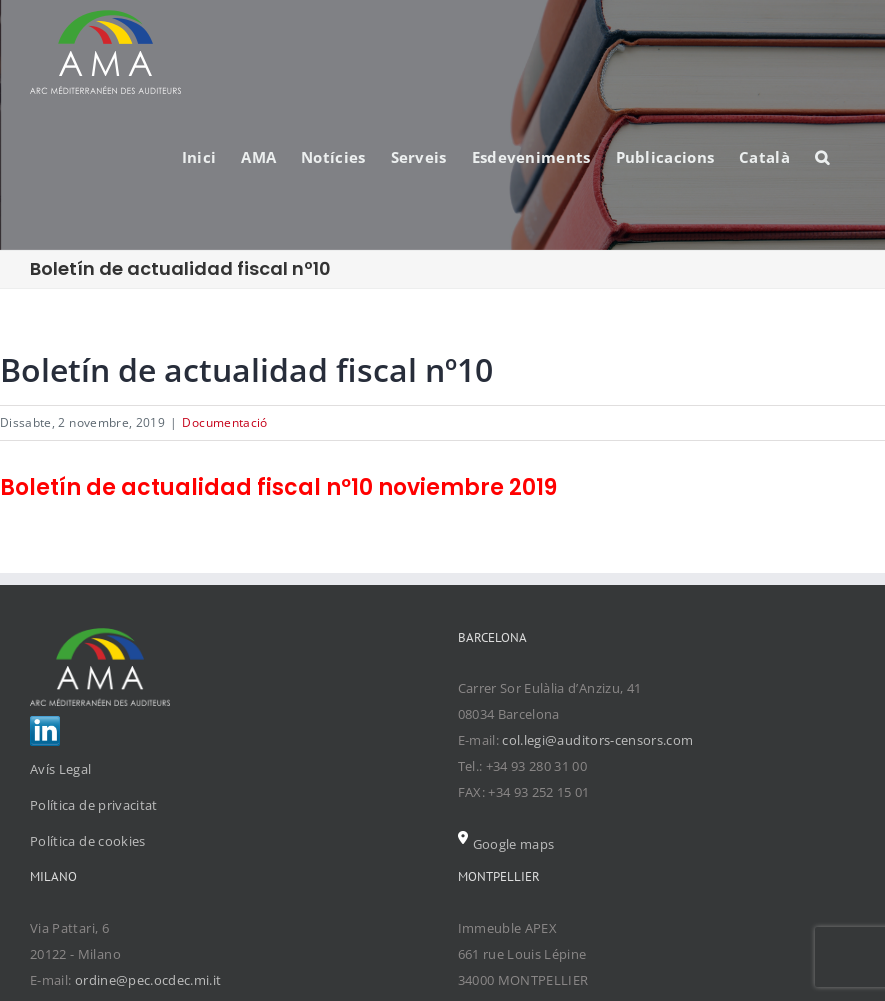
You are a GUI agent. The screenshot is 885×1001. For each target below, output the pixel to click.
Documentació (224, 422)
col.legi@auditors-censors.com (597, 740)
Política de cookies (88, 841)
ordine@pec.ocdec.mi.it (148, 980)
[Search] (822, 156)
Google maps (506, 844)
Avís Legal (61, 769)
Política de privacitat (94, 805)
